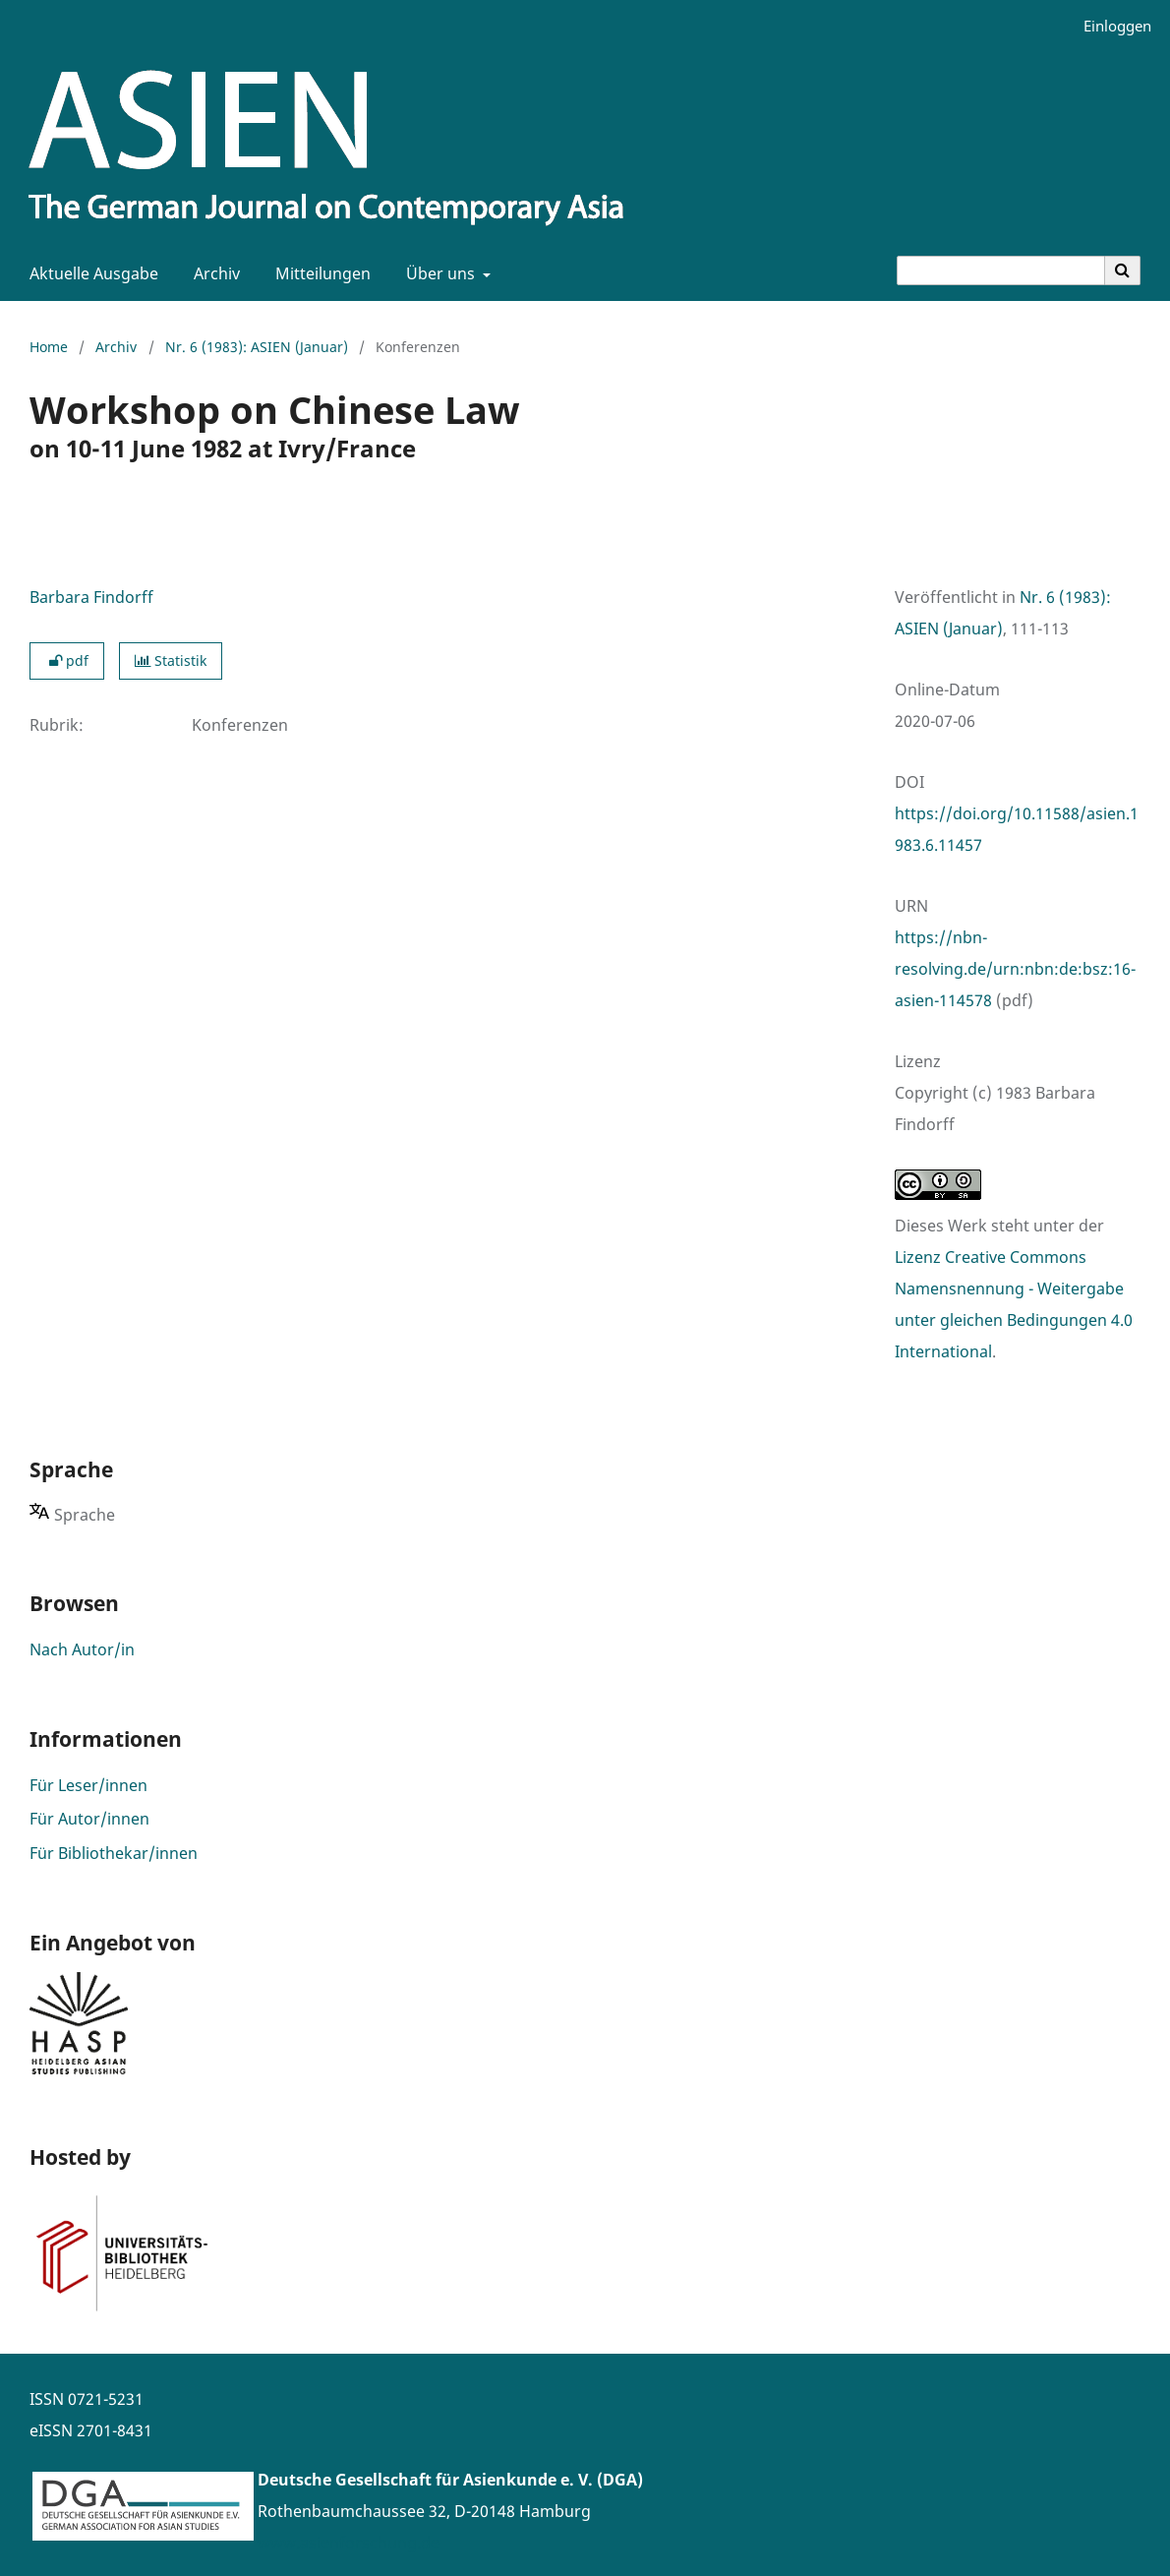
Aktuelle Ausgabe (90, 273)
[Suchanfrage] (1001, 270)
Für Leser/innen (88, 1785)
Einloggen (1110, 26)
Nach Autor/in (82, 1649)
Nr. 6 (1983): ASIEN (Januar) (256, 346)
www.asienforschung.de (348, 2542)
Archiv (213, 273)
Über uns (438, 273)
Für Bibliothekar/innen (113, 1853)
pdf (66, 660)
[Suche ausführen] (1123, 270)
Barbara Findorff (91, 597)
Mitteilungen (319, 273)
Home (48, 346)
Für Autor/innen (89, 1818)
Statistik (170, 660)
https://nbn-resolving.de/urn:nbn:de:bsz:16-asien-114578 (1015, 969)
